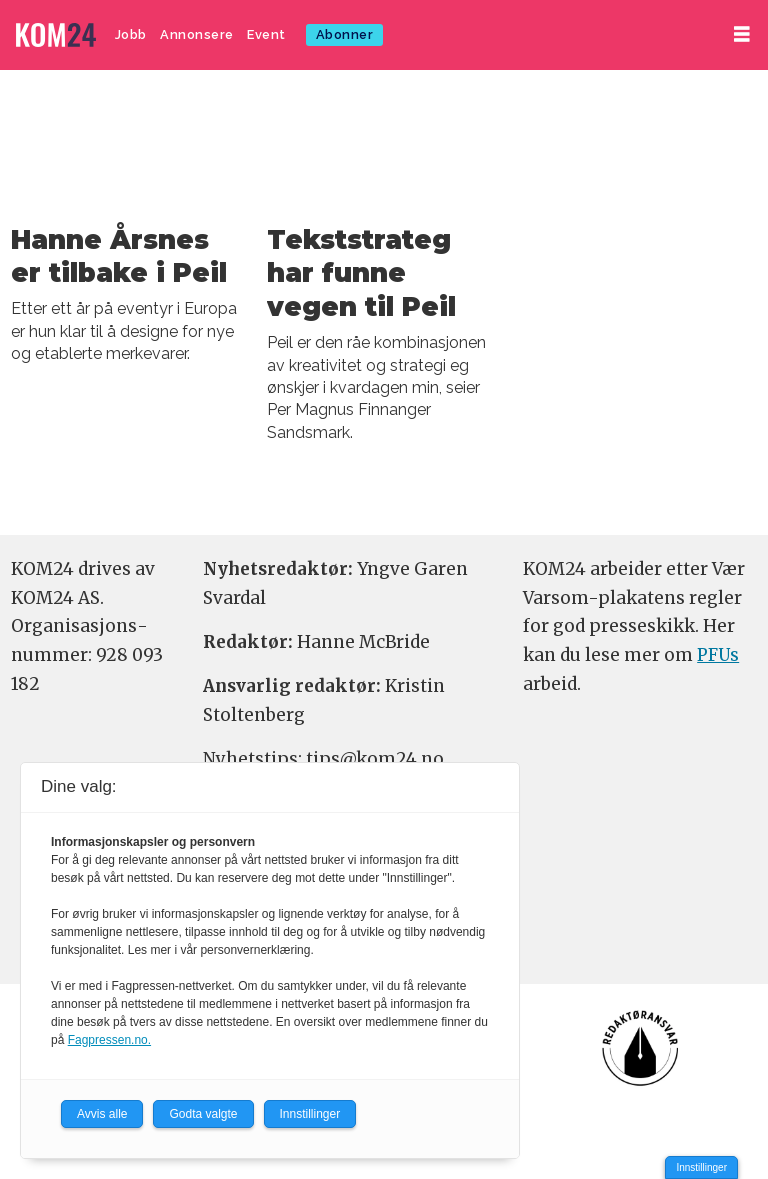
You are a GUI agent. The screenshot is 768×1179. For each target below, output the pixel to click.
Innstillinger (701, 1167)
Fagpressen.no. (109, 1040)
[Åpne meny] (742, 34)
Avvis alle (102, 1114)
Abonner (345, 34)
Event (266, 34)
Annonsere (197, 34)
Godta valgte (203, 1114)
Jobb (131, 34)
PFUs (718, 655)
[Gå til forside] (56, 35)
